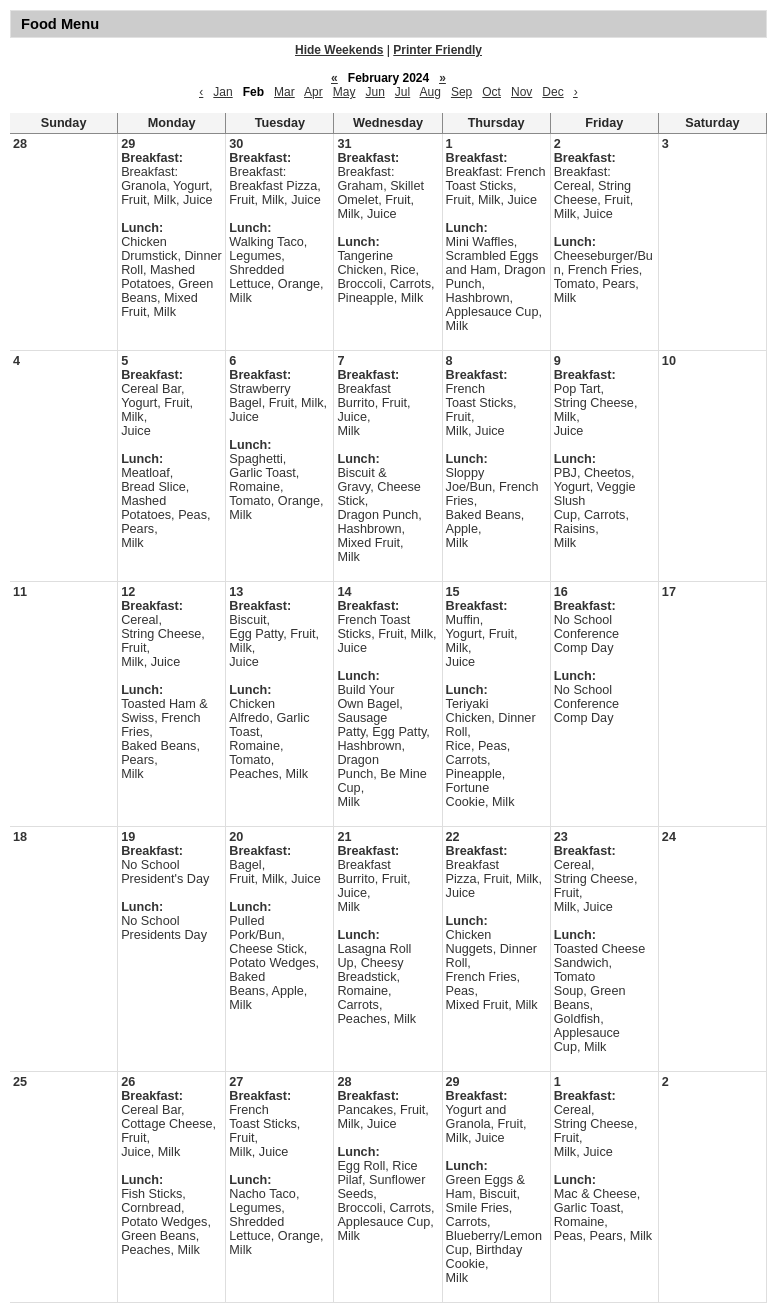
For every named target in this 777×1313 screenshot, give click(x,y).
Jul (402, 92)
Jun (374, 92)
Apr (313, 92)
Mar (284, 92)
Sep (461, 92)
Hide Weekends (339, 50)
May (344, 92)
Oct (491, 92)
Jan (222, 92)
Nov (521, 92)
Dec (552, 92)
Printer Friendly (437, 50)
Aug (430, 92)
